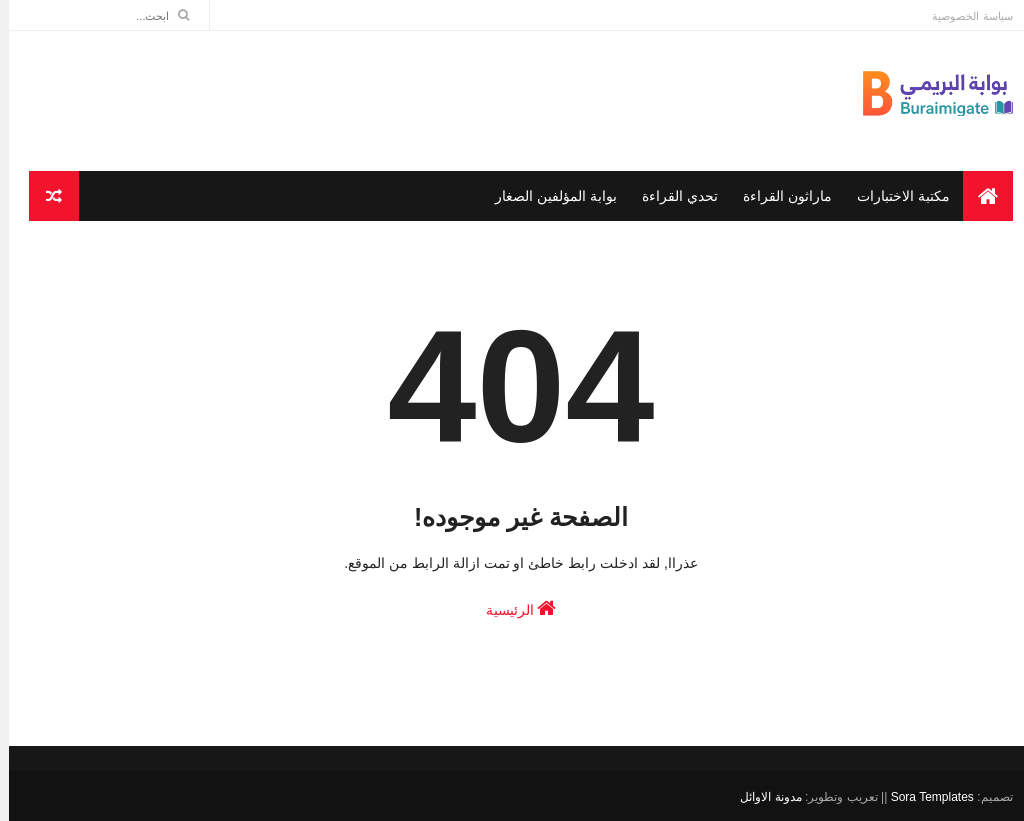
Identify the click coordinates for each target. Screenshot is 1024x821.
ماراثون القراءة (778, 196)
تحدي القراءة (671, 196)
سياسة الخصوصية (963, 16)
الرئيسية (512, 608)
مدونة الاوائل (761, 797)
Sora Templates (923, 797)
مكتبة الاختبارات (894, 196)
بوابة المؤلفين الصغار (547, 196)
